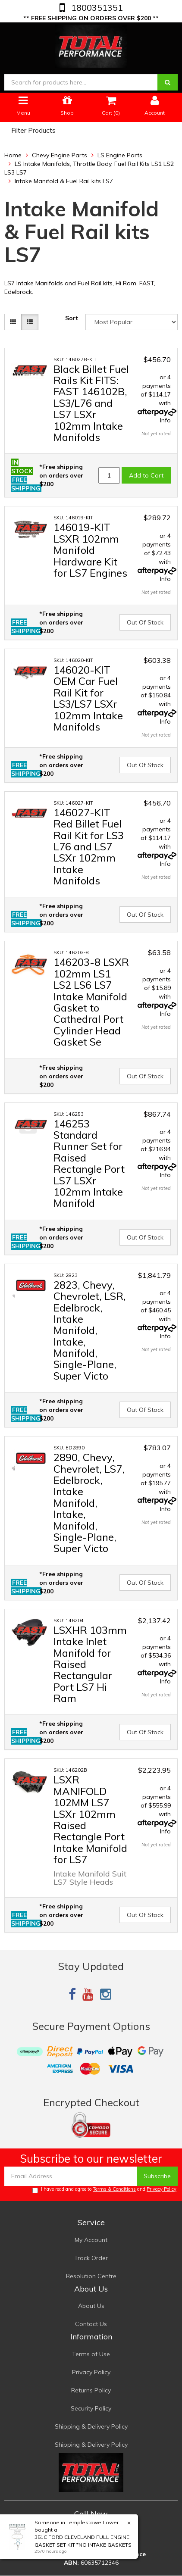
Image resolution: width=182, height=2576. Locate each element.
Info (165, 420)
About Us (91, 2306)
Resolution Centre (91, 2276)
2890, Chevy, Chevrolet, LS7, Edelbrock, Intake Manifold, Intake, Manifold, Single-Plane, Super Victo (89, 1503)
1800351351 (96, 7)
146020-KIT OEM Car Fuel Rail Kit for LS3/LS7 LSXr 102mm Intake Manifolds (88, 698)
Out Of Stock (145, 622)
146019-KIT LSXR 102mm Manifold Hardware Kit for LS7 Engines (90, 550)
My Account (91, 2240)
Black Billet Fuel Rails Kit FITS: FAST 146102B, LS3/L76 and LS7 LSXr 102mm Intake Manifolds (91, 402)
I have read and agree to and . (105, 2189)
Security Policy (91, 2408)
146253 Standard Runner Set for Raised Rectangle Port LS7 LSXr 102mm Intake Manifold (89, 1163)
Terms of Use (91, 2354)
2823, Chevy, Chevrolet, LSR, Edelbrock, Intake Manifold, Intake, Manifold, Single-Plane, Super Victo (89, 1330)
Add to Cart (146, 475)
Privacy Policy (161, 2189)
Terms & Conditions (114, 2189)
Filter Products (33, 130)
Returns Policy (91, 2390)
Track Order (91, 2258)
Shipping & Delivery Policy (91, 2426)
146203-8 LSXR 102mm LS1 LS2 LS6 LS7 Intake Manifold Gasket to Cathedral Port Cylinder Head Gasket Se (91, 1001)
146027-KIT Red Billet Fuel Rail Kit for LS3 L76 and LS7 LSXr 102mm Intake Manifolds (88, 846)
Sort (71, 318)
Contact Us (91, 2324)
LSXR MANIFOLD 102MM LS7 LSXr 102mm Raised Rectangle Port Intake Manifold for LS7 (90, 1819)
